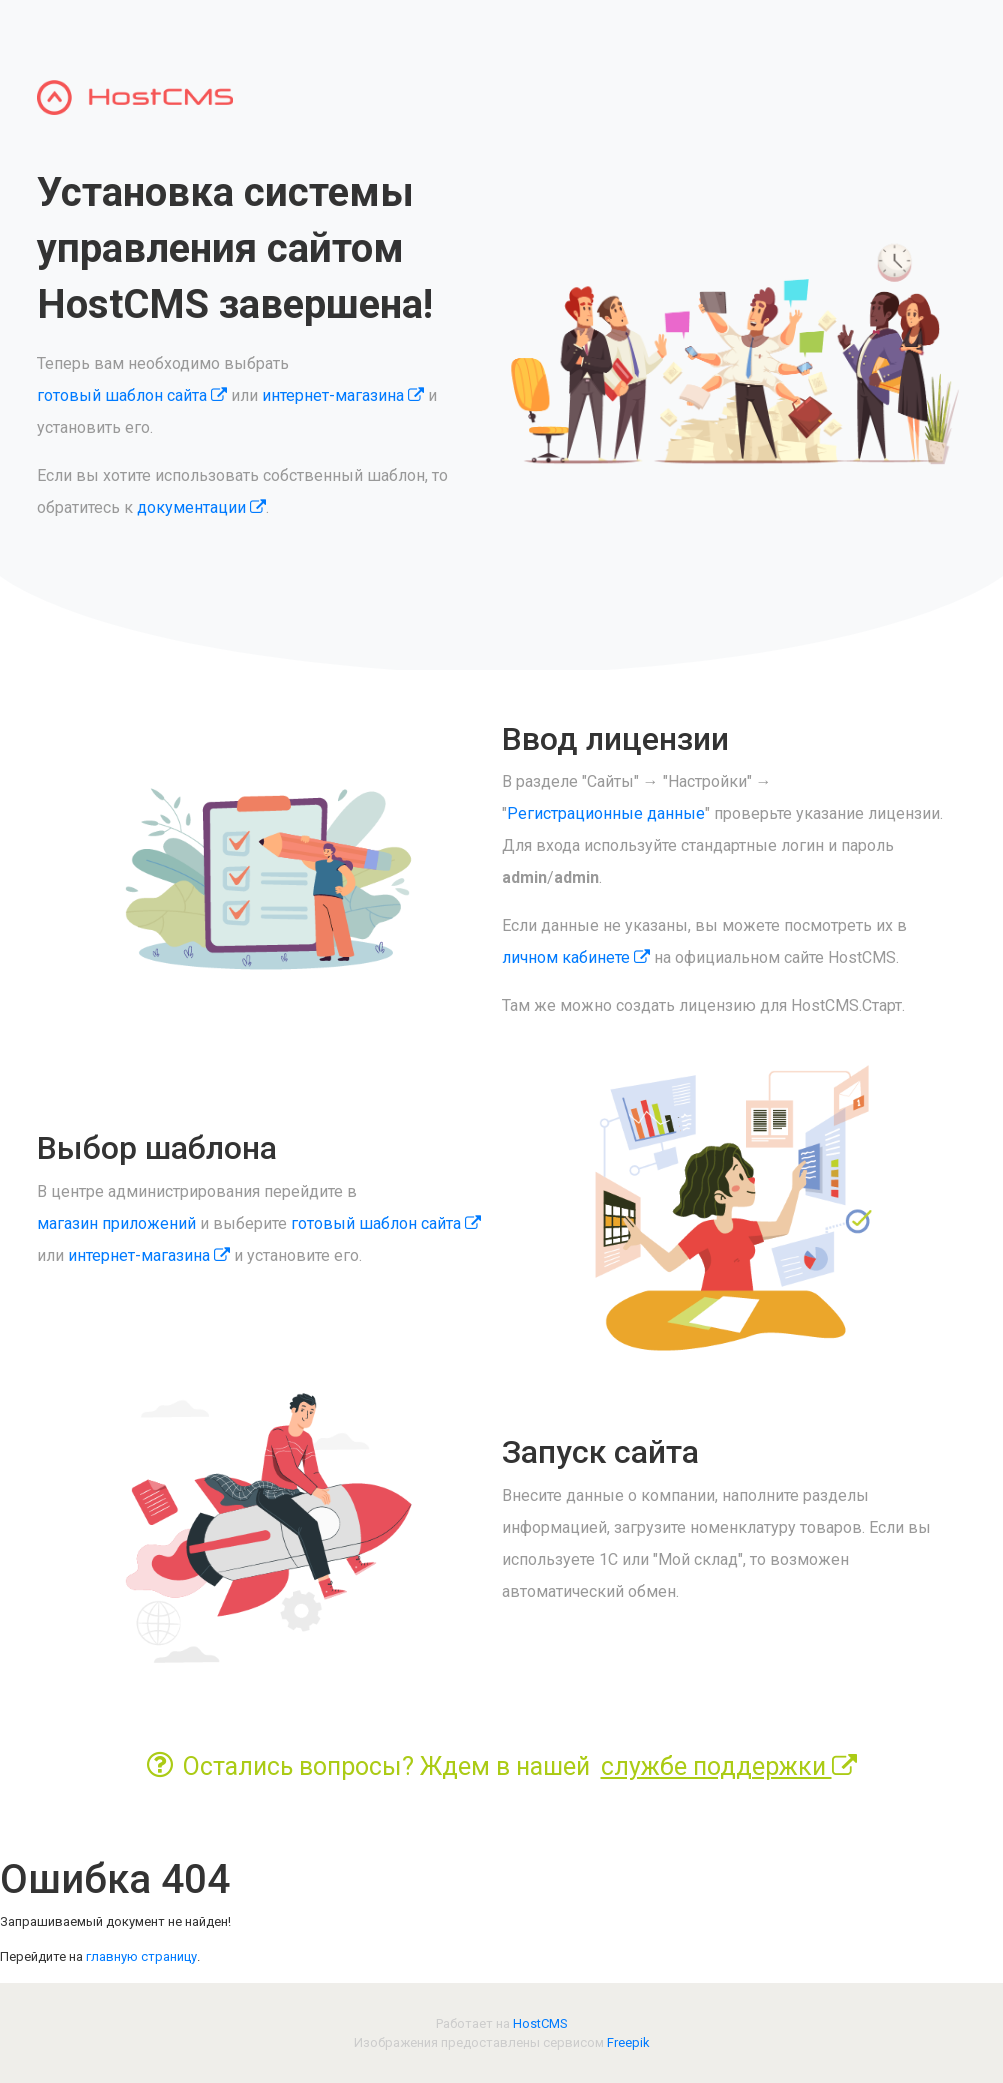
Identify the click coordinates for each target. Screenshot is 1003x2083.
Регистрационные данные (606, 813)
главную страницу (141, 1956)
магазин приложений (116, 1223)
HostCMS (540, 2023)
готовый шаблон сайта (132, 395)
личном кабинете (576, 957)
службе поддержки (729, 1766)
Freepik (628, 2042)
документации (201, 507)
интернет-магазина (343, 395)
